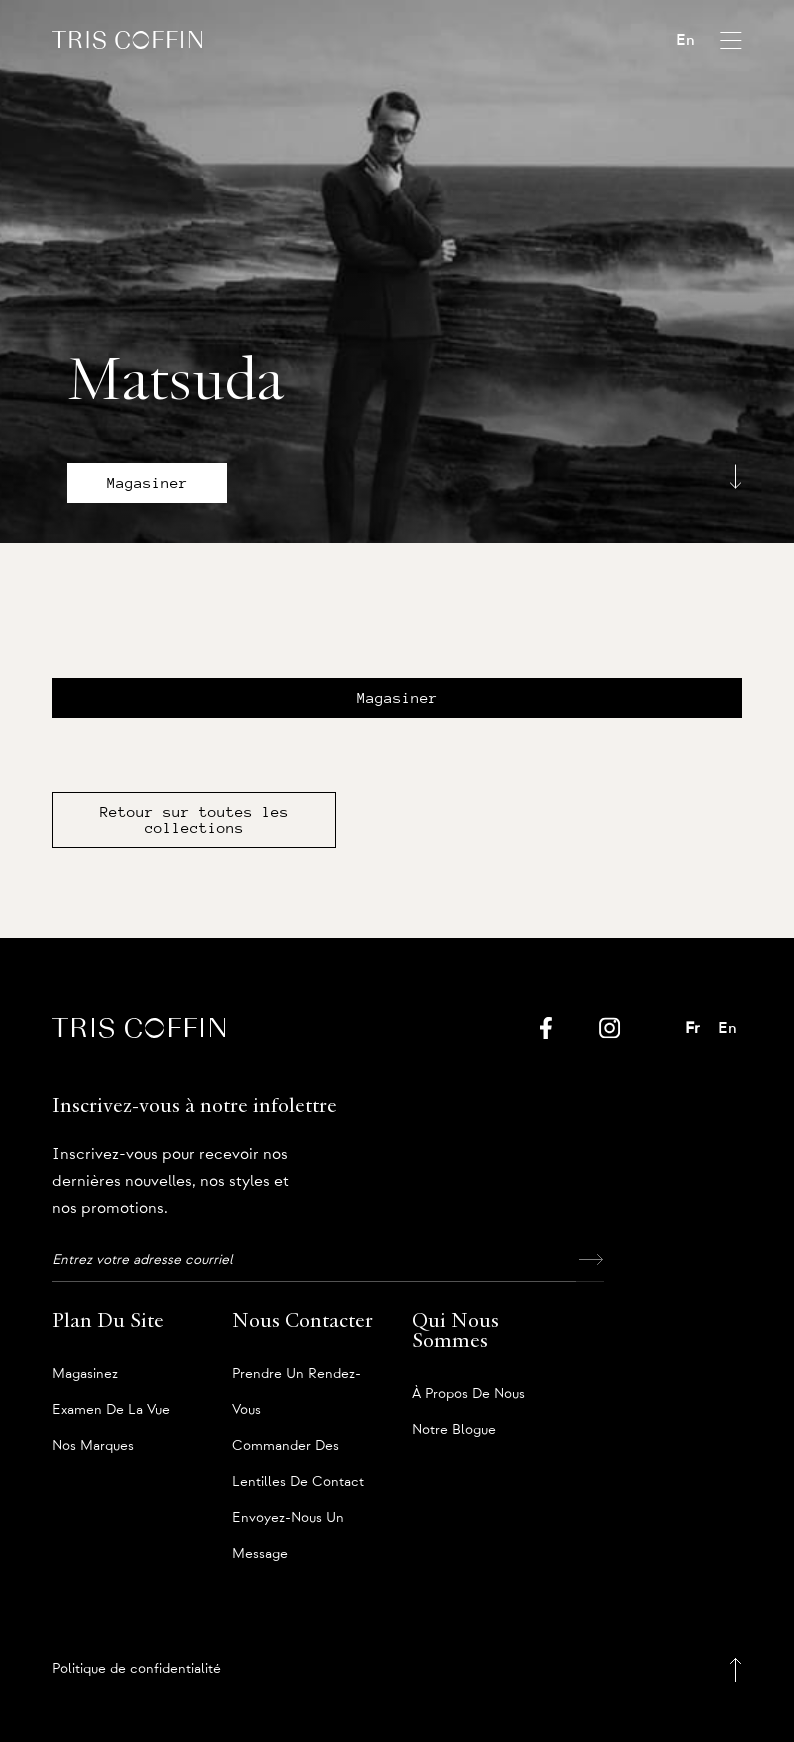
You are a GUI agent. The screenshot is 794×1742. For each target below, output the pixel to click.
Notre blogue (454, 1430)
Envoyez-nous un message (288, 1523)
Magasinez (85, 1374)
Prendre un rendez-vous (296, 1379)
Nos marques (93, 1446)
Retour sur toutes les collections (194, 820)
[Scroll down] (735, 476)
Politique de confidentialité (136, 1669)
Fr (692, 1028)
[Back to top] (735, 1669)
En (685, 40)
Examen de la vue (111, 1410)
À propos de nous (468, 1394)
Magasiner (147, 483)
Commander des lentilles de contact (298, 1451)
